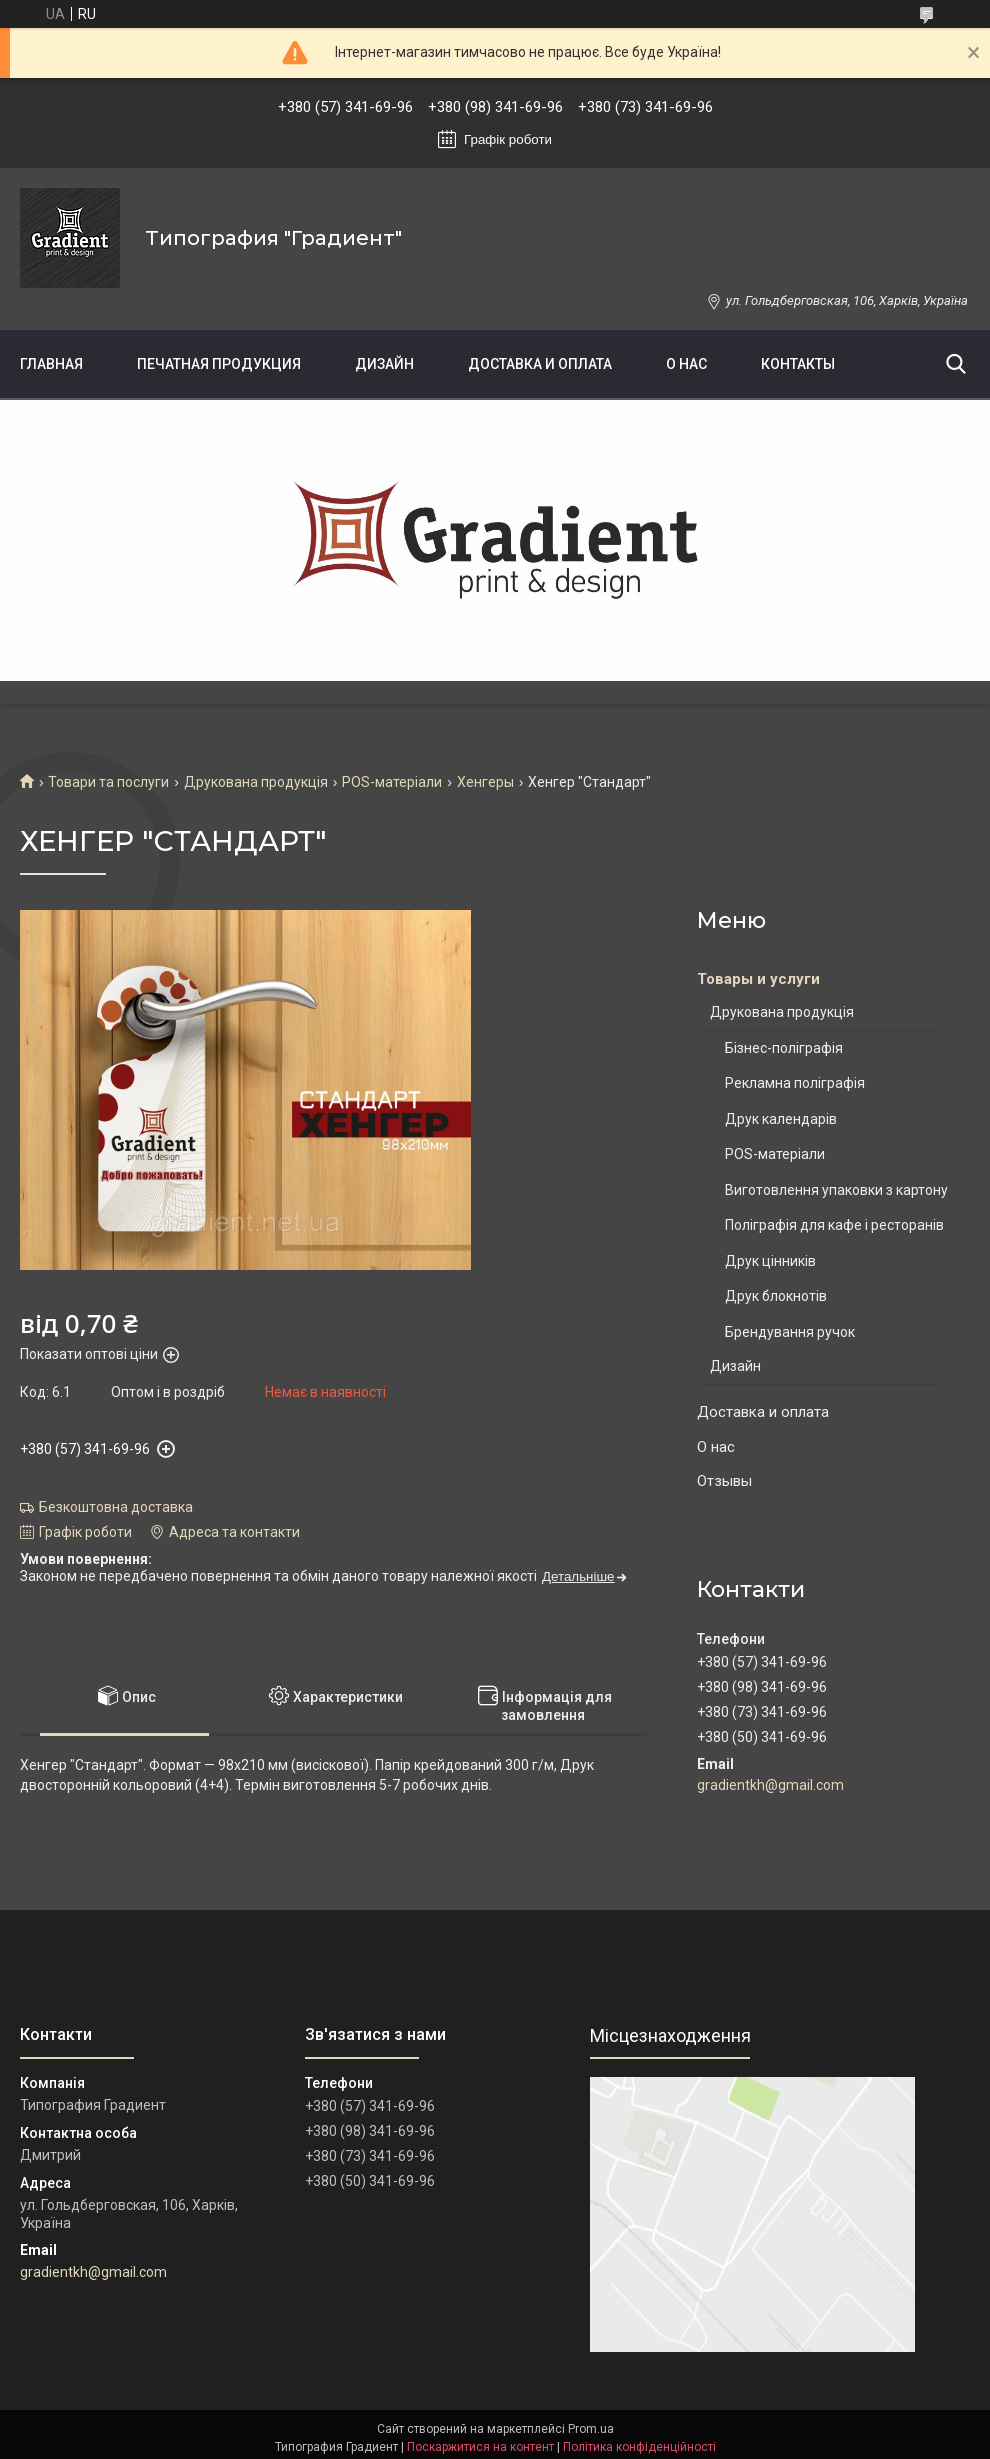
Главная (51, 364)
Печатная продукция (219, 364)
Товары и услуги (758, 979)
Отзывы (724, 1481)
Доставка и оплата (540, 364)
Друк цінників (770, 1261)
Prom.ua (591, 2429)
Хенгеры (485, 782)
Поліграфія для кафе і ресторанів (834, 1225)
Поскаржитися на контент (480, 2447)
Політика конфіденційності (639, 2447)
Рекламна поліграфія (795, 1083)
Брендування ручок (790, 1332)
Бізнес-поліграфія (784, 1048)
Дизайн (384, 364)
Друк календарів (781, 1119)
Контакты (798, 364)
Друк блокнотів (776, 1296)
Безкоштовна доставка (116, 1507)
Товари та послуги (108, 782)
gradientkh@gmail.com (770, 1785)
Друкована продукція (256, 782)
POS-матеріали (392, 782)
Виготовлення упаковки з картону (836, 1190)
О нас (686, 364)
